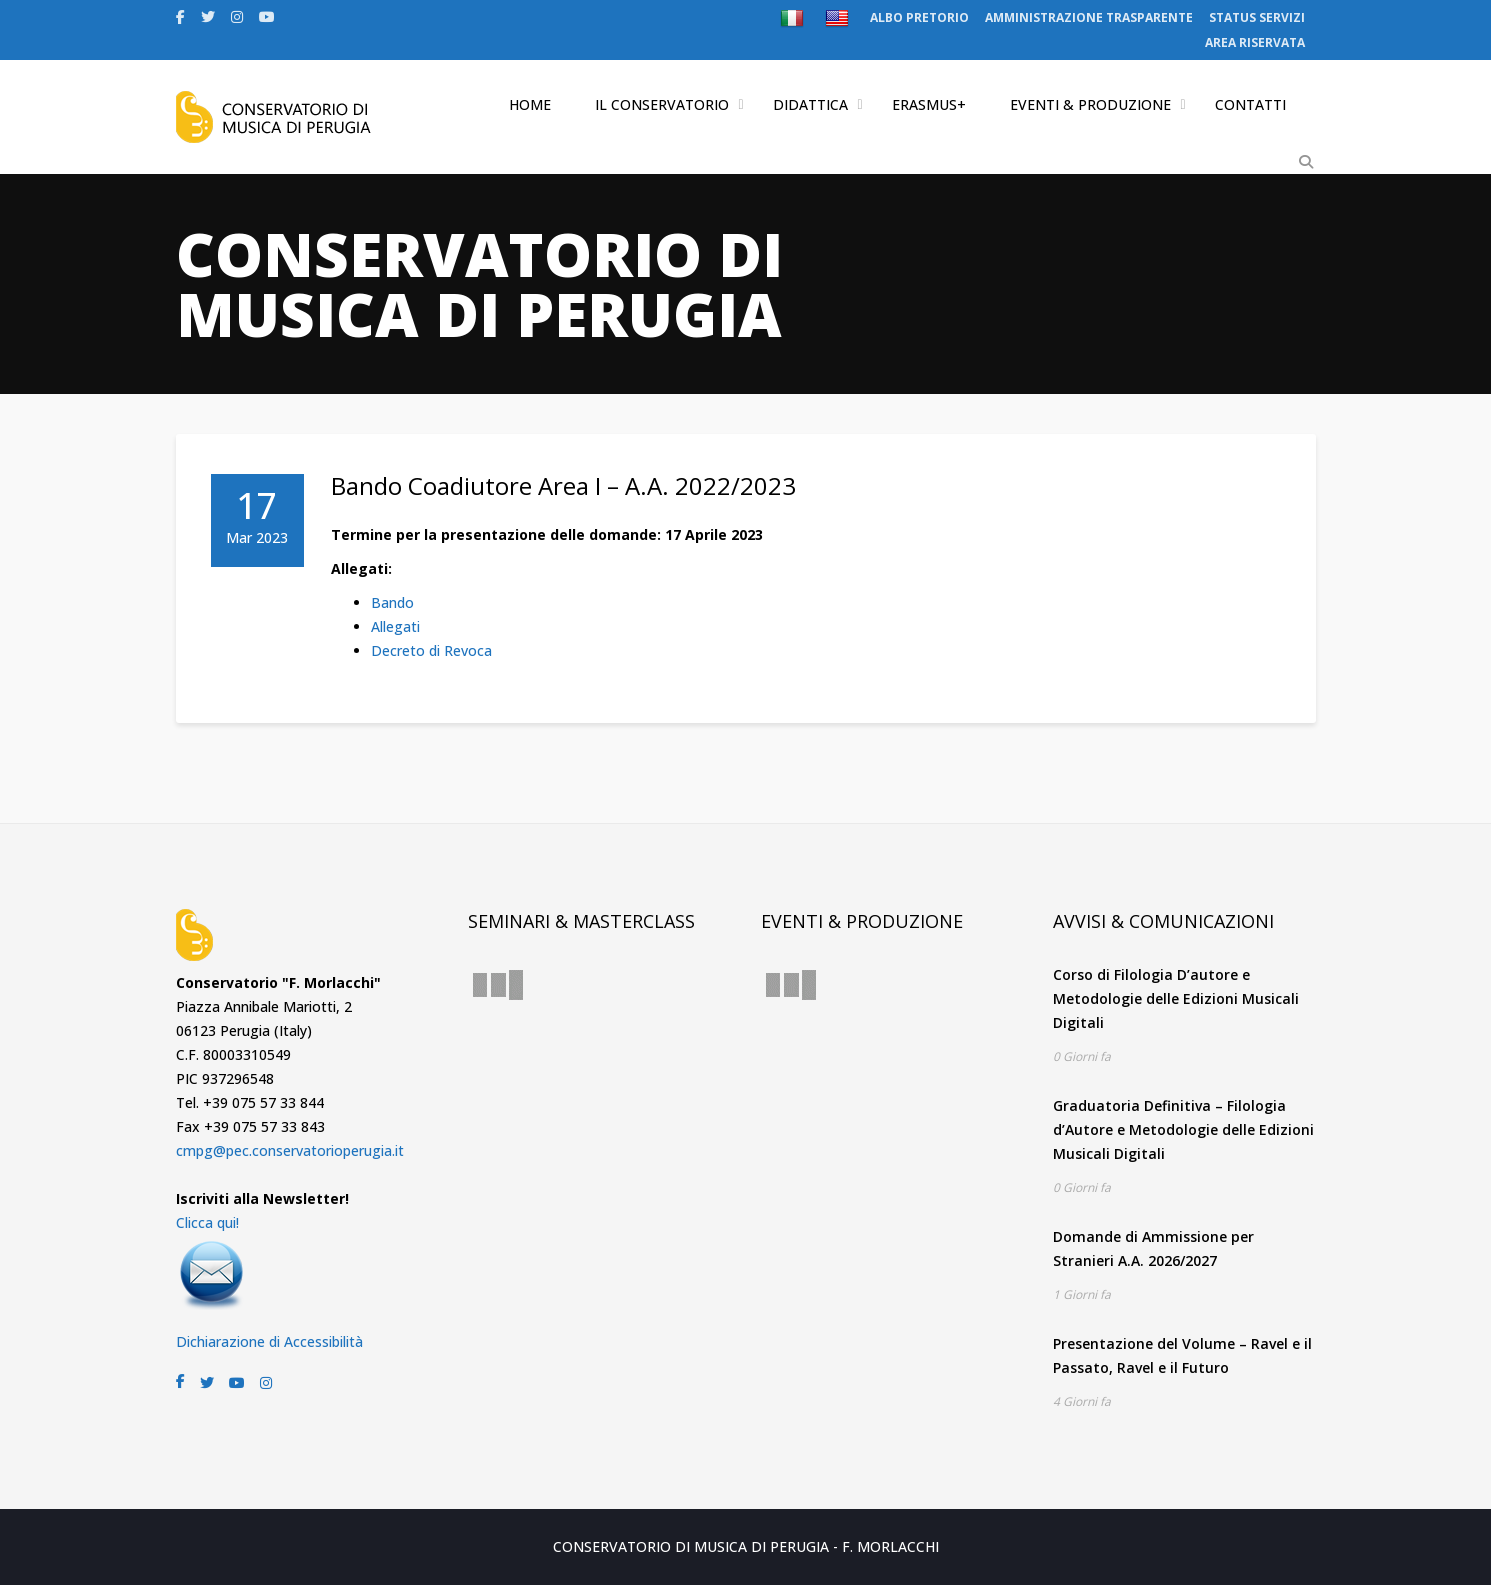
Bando (392, 602)
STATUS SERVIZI (1257, 17)
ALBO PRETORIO (919, 17)
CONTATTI (1250, 104)
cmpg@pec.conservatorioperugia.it (290, 1150)
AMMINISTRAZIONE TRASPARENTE (1089, 17)
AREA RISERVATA (1255, 42)
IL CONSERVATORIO (662, 104)
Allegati (395, 626)
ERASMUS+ (929, 104)
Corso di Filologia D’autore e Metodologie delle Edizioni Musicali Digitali (1176, 998)
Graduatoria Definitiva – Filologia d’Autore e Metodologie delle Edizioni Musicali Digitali (1183, 1129)
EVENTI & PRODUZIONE (1090, 104)
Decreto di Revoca (431, 650)
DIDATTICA (810, 104)
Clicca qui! (207, 1222)
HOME (530, 104)
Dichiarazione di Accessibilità (269, 1341)
